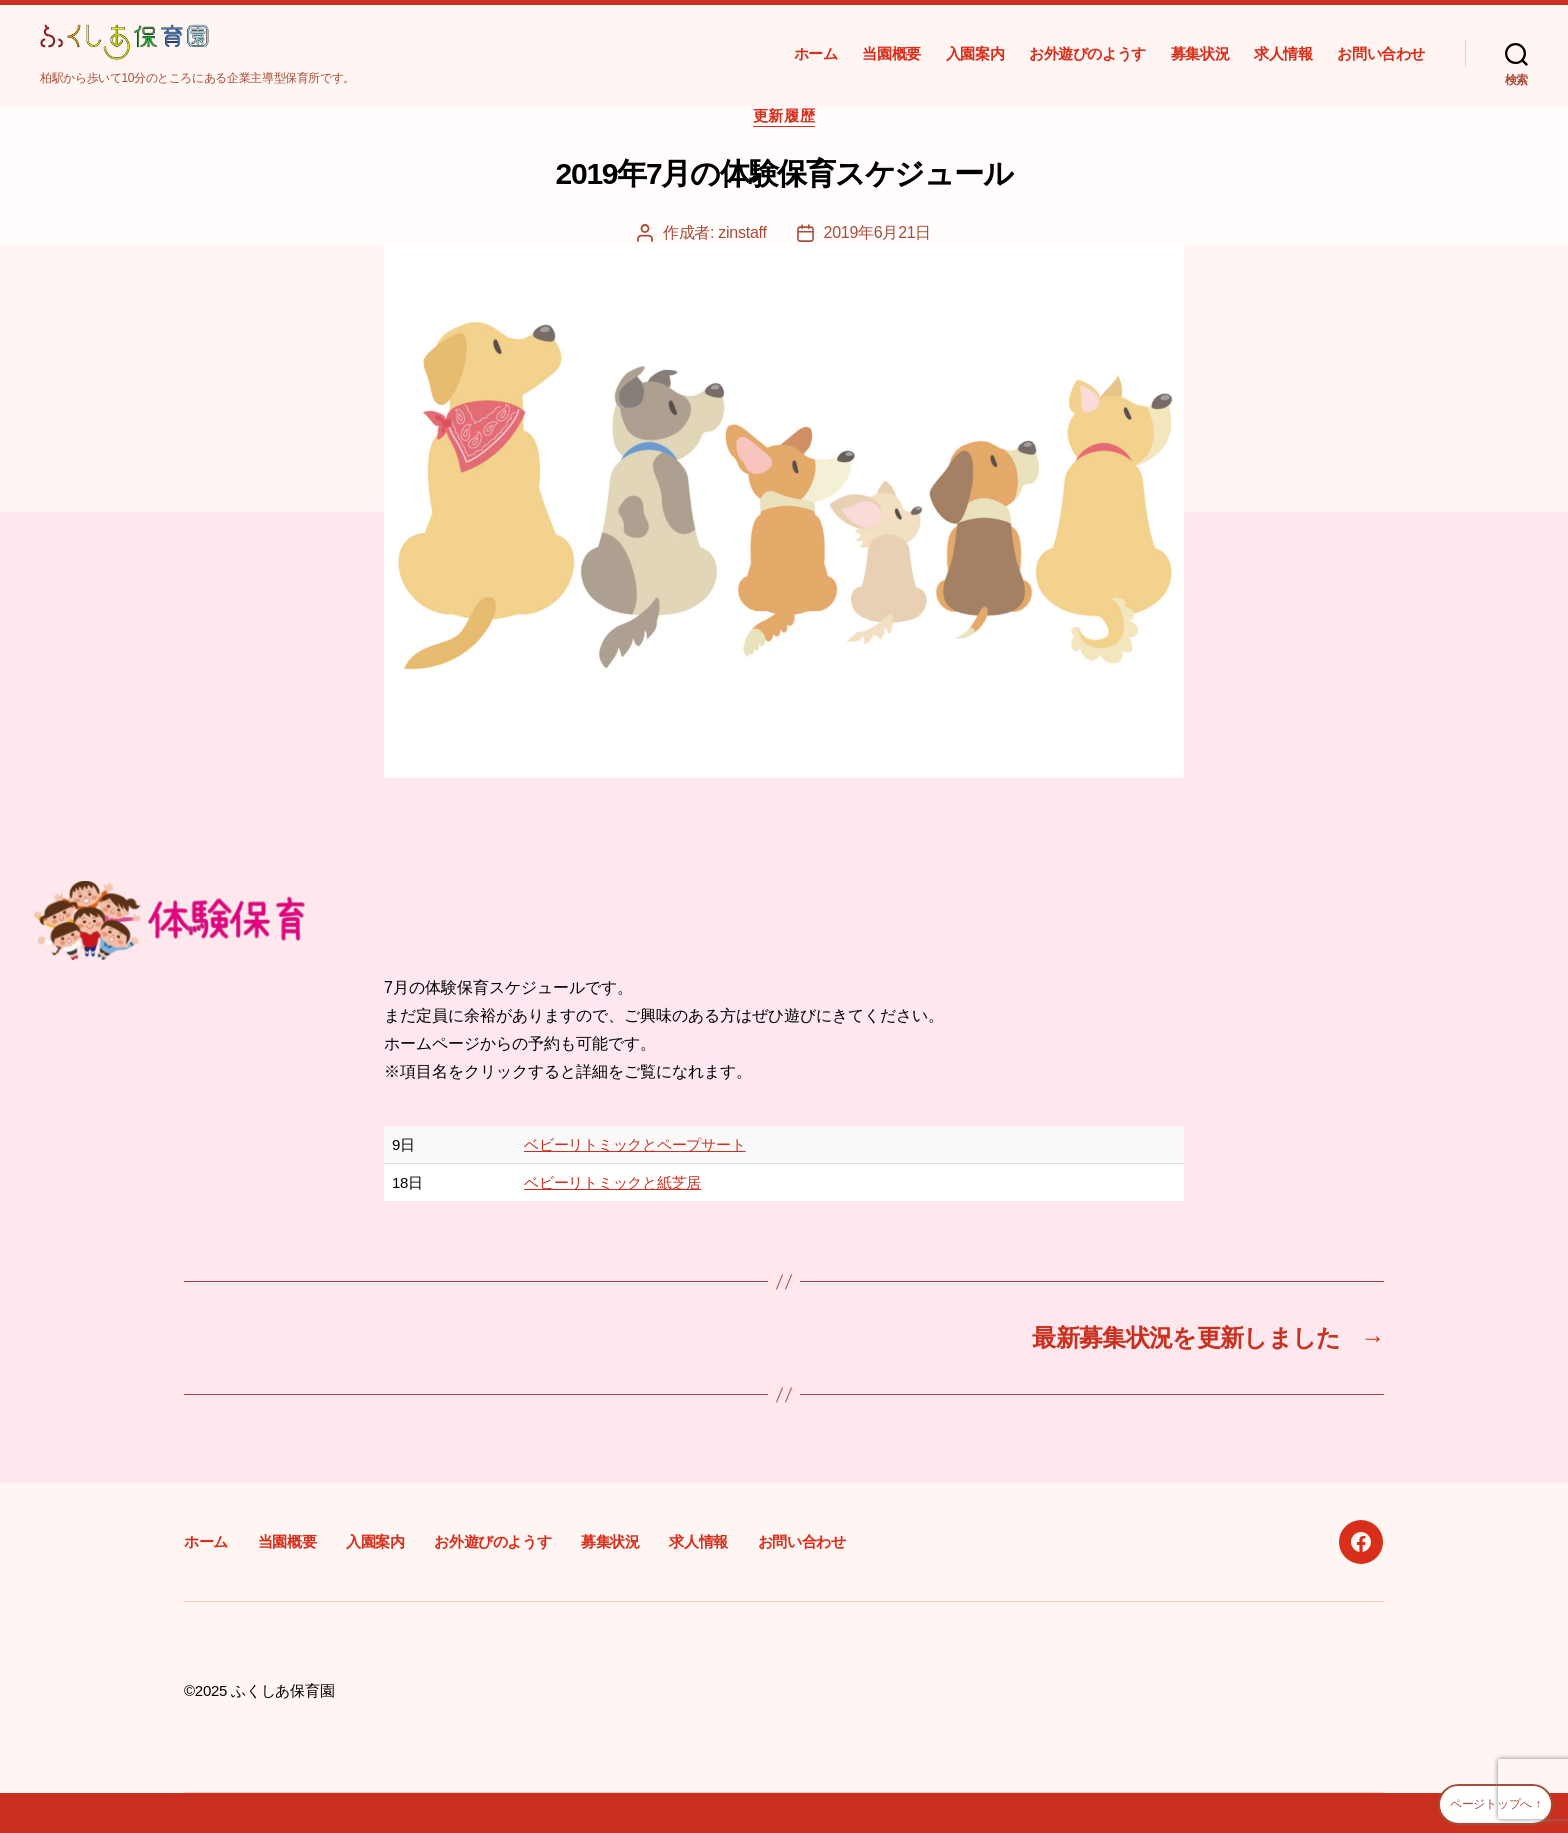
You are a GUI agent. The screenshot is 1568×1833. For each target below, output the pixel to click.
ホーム (816, 53)
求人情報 (1283, 53)
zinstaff (742, 232)
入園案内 (975, 53)
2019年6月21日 (878, 232)
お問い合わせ (1381, 53)
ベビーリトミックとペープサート (634, 1144)
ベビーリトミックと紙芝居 (612, 1182)
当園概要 (891, 53)
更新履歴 (784, 115)
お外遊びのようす (1087, 53)
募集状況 (1200, 53)
